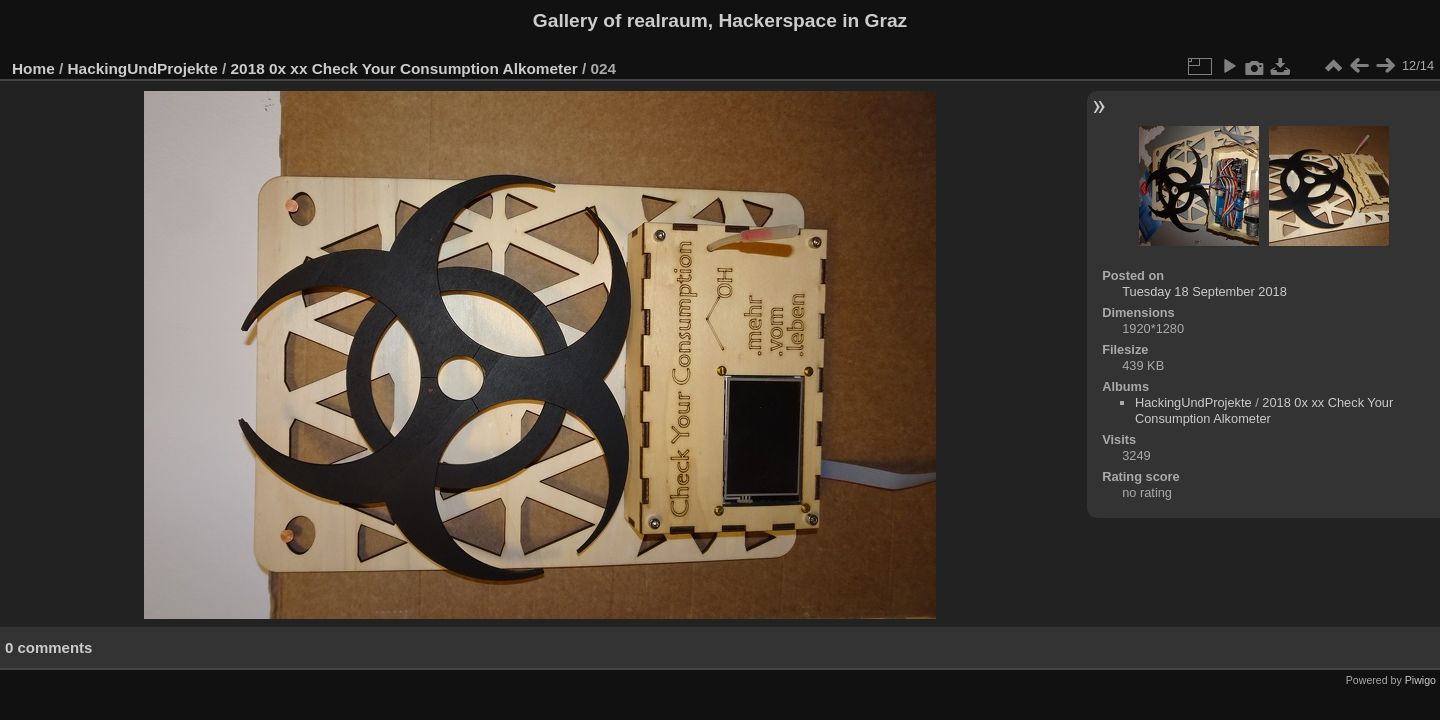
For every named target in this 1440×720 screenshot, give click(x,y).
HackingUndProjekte (143, 68)
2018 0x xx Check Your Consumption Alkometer (404, 68)
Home (33, 68)
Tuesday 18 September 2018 (1204, 291)
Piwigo (1420, 680)
